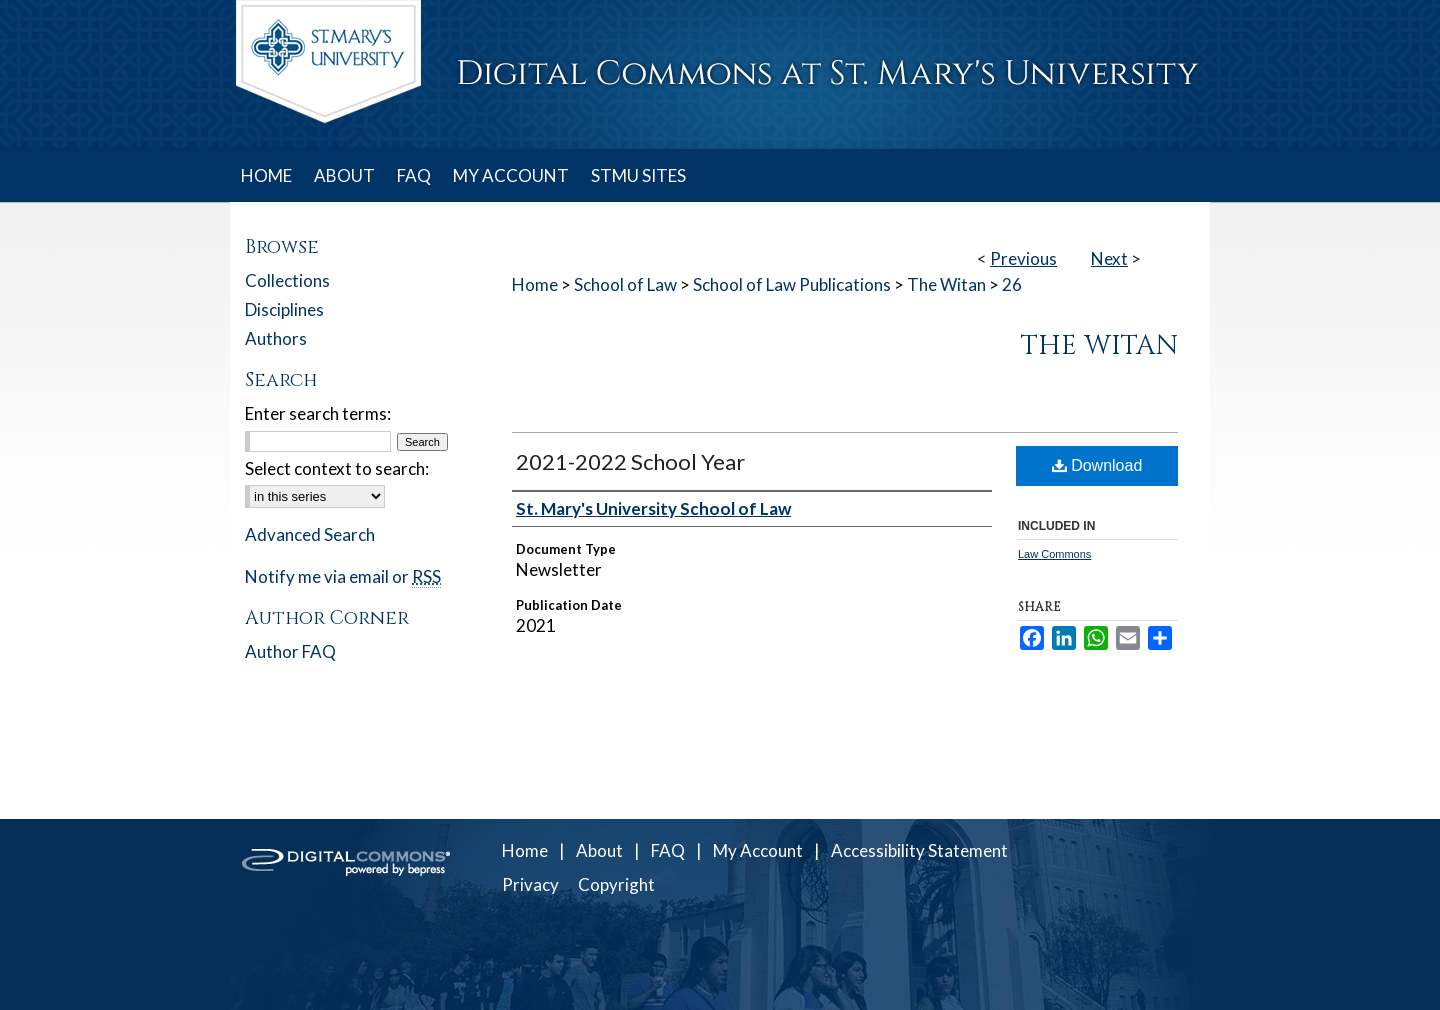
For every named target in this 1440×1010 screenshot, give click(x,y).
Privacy (530, 884)
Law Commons (1054, 554)
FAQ (668, 850)
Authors (276, 338)
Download (1097, 465)
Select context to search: (337, 468)
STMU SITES (638, 175)
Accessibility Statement (919, 850)
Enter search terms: (318, 413)
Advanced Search (310, 534)
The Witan (946, 284)
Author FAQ (290, 651)
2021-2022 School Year (630, 461)
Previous (1023, 258)
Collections (287, 280)
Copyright (616, 884)
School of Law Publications (792, 284)
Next (1109, 258)
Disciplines (284, 309)
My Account (758, 850)
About (599, 850)
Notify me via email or (343, 576)
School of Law (625, 284)
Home (535, 284)
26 (1012, 284)
